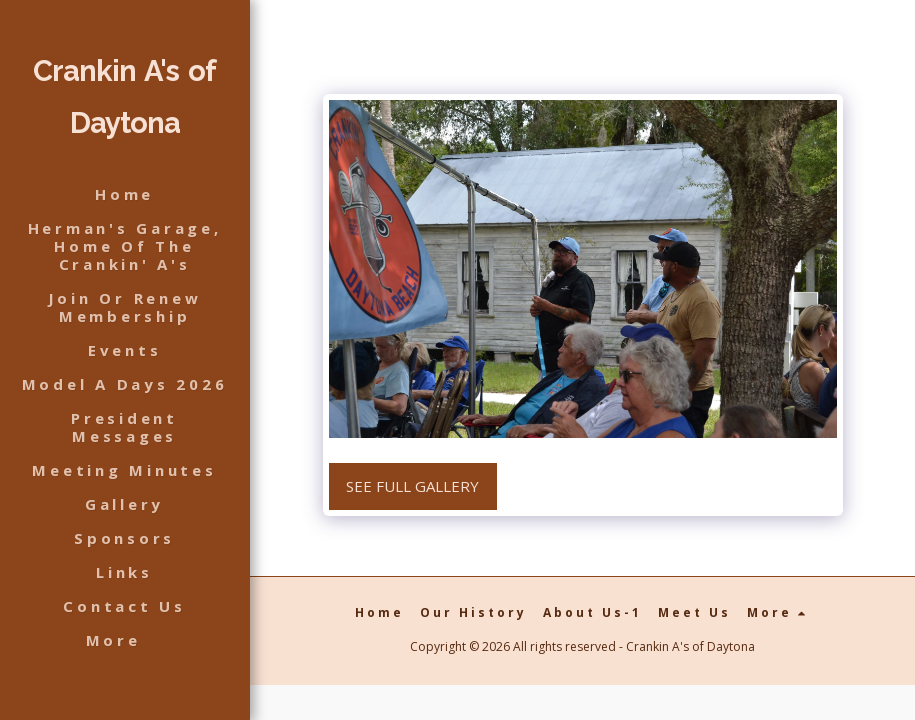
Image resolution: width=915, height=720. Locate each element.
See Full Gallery (412, 486)
